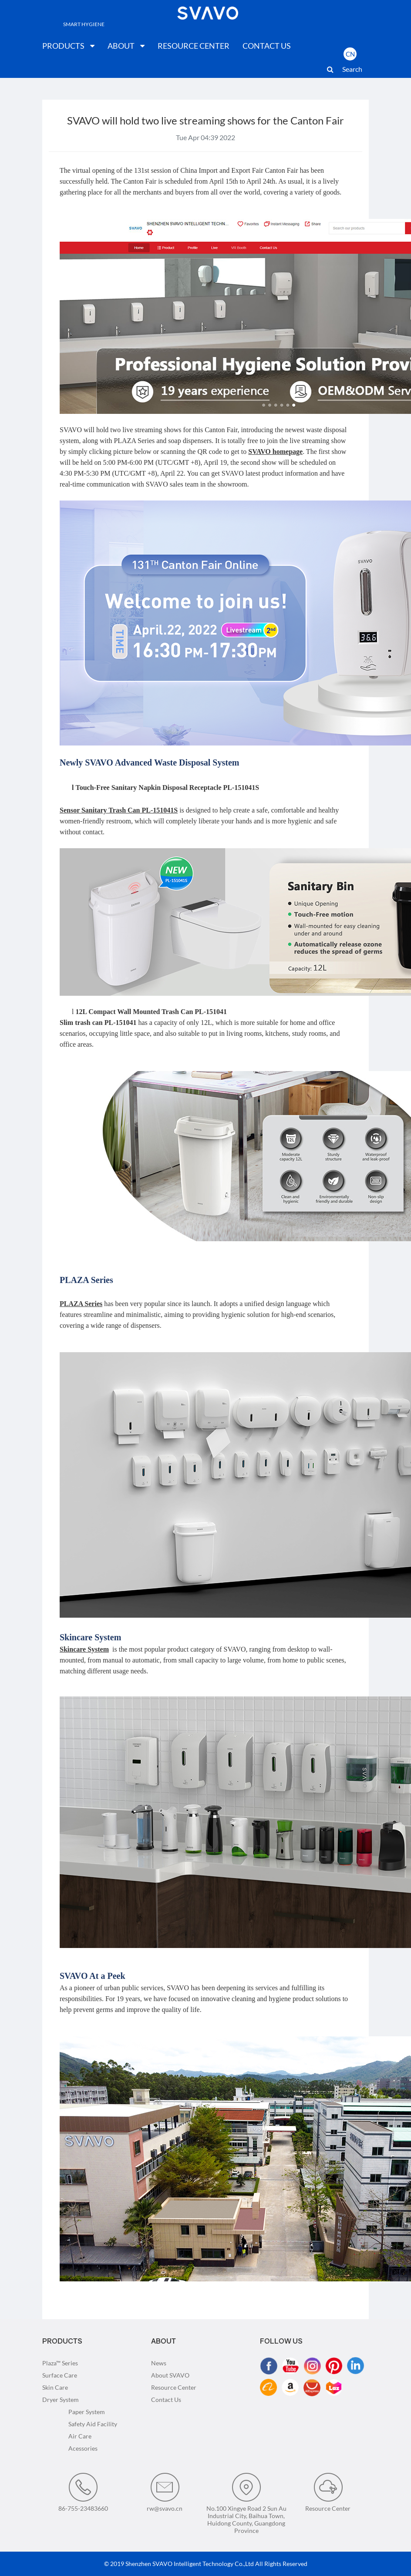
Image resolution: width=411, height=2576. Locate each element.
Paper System (86, 2411)
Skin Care (55, 2387)
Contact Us (166, 2399)
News (158, 2363)
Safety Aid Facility (92, 2424)
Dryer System (60, 2399)
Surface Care (59, 2375)
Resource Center (173, 2387)
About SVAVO (170, 2375)
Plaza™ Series (60, 2363)
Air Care (79, 2436)
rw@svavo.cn (164, 2492)
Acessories (83, 2448)
